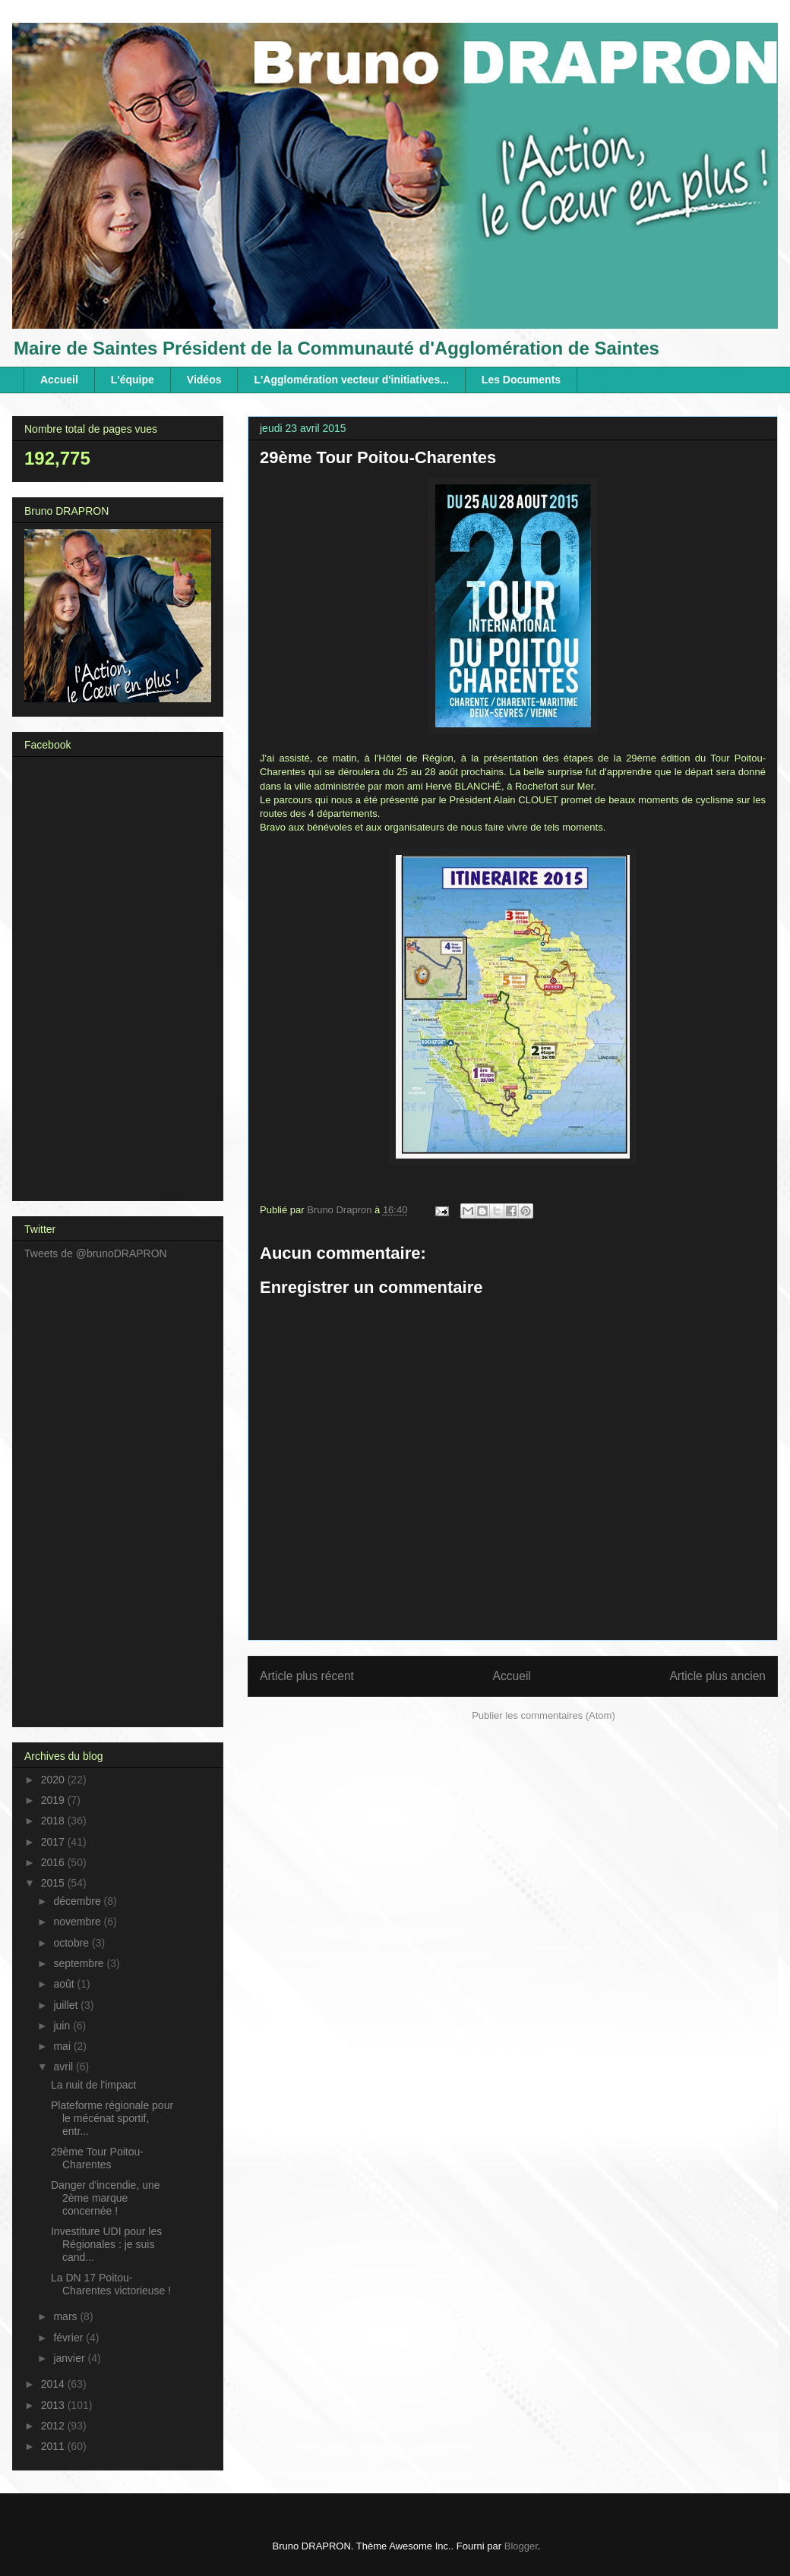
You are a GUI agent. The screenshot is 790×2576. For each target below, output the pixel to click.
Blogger (521, 2546)
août (65, 1984)
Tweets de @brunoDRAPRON (95, 1253)
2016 (54, 1862)
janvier (70, 2358)
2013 (54, 2405)
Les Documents (521, 380)
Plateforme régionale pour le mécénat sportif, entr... (112, 2118)
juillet (67, 2005)
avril (64, 2066)
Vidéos (204, 380)
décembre (78, 1901)
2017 (54, 1842)
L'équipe (132, 380)
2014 (54, 2384)
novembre (78, 1921)
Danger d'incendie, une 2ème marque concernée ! (105, 2198)
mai (63, 2046)
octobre (72, 1943)
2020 (54, 1780)
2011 (54, 2446)
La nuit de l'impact (93, 2085)
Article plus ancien (717, 1676)
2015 (54, 1883)
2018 (54, 1821)
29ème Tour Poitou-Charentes (97, 2158)
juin (63, 2025)
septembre (79, 1963)
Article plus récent (307, 1676)
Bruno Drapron (340, 1209)
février (69, 2338)
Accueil (59, 380)
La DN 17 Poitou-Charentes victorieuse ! (111, 2284)
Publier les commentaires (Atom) (543, 1715)
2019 (54, 1800)
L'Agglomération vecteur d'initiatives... (351, 380)
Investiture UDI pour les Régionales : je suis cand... (106, 2244)
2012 (54, 2426)
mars (66, 2316)
